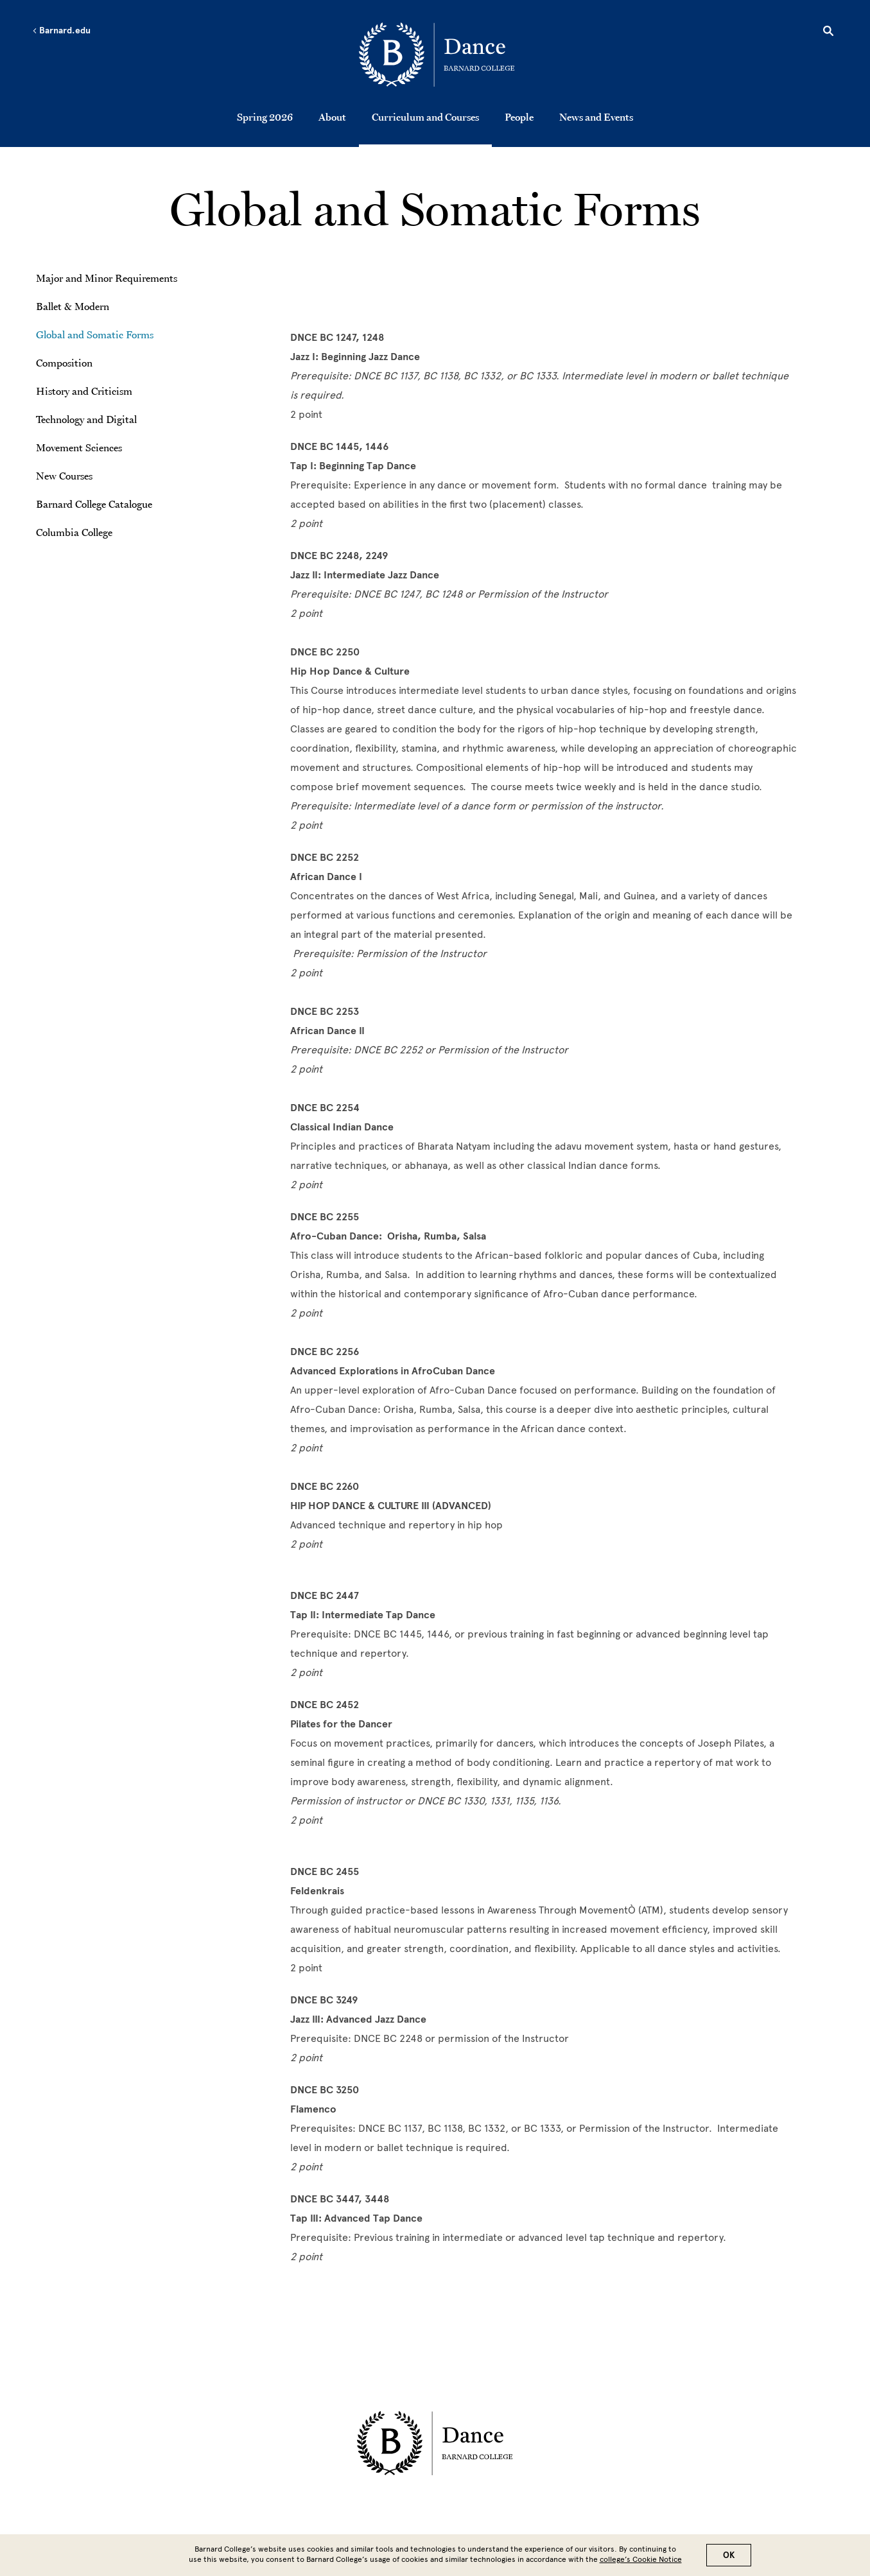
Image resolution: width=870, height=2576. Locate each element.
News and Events (596, 116)
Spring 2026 (265, 116)
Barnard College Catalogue (94, 503)
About (332, 116)
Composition (64, 362)
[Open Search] (828, 33)
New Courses (64, 475)
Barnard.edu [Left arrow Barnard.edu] (61, 31)
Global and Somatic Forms (94, 334)
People (519, 116)
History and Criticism (84, 391)
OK (729, 2555)
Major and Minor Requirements (106, 278)
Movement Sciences (79, 447)
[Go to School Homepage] (438, 54)
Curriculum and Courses (425, 116)
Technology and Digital (86, 419)
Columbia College (74, 532)
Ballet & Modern (72, 306)
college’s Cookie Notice (641, 2559)
